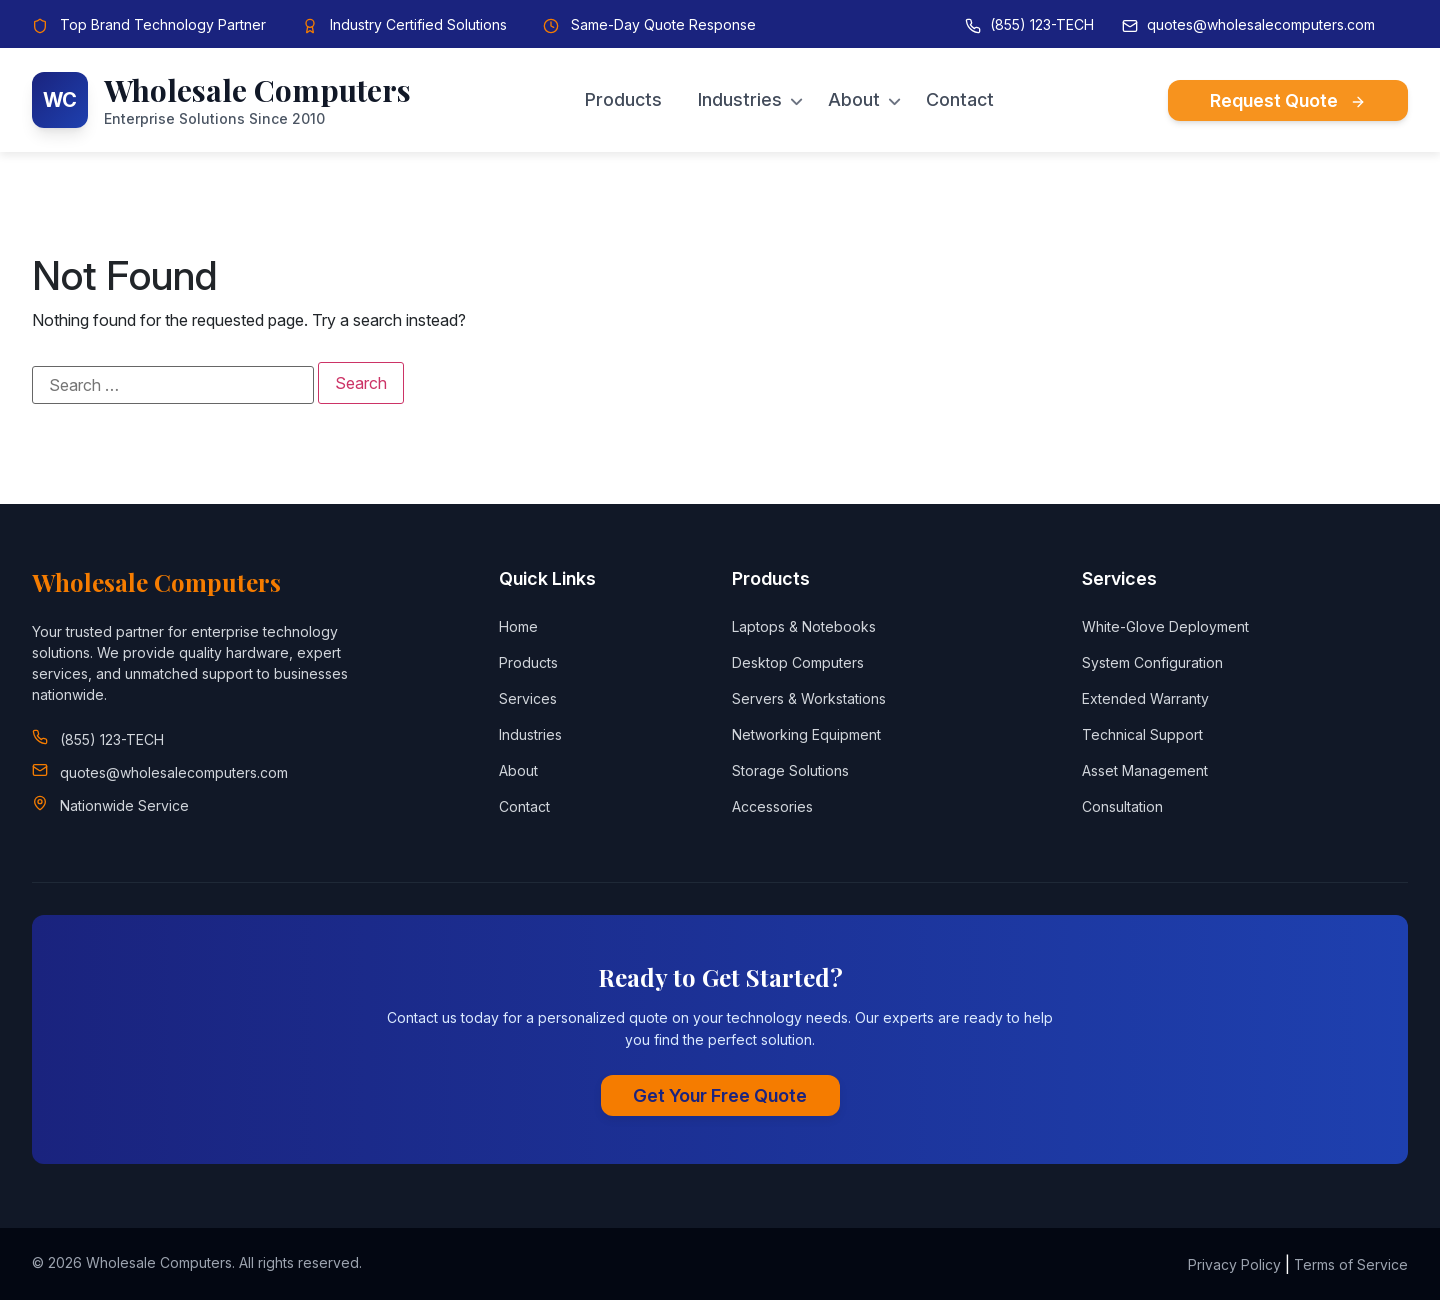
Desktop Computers (798, 662)
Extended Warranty (1145, 698)
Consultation (1122, 806)
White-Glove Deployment (1165, 626)
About (854, 100)
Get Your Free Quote (720, 1095)
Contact (960, 100)
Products (623, 100)
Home (518, 626)
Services (528, 698)
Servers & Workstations (809, 698)
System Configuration (1152, 662)
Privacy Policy (1234, 1264)
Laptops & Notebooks (804, 626)
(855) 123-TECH (1042, 24)
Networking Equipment (806, 734)
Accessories (772, 806)
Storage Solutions (790, 770)
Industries (740, 100)
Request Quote (1288, 100)
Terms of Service (1351, 1264)
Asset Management (1145, 770)
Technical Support (1142, 734)
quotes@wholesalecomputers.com (1261, 24)
